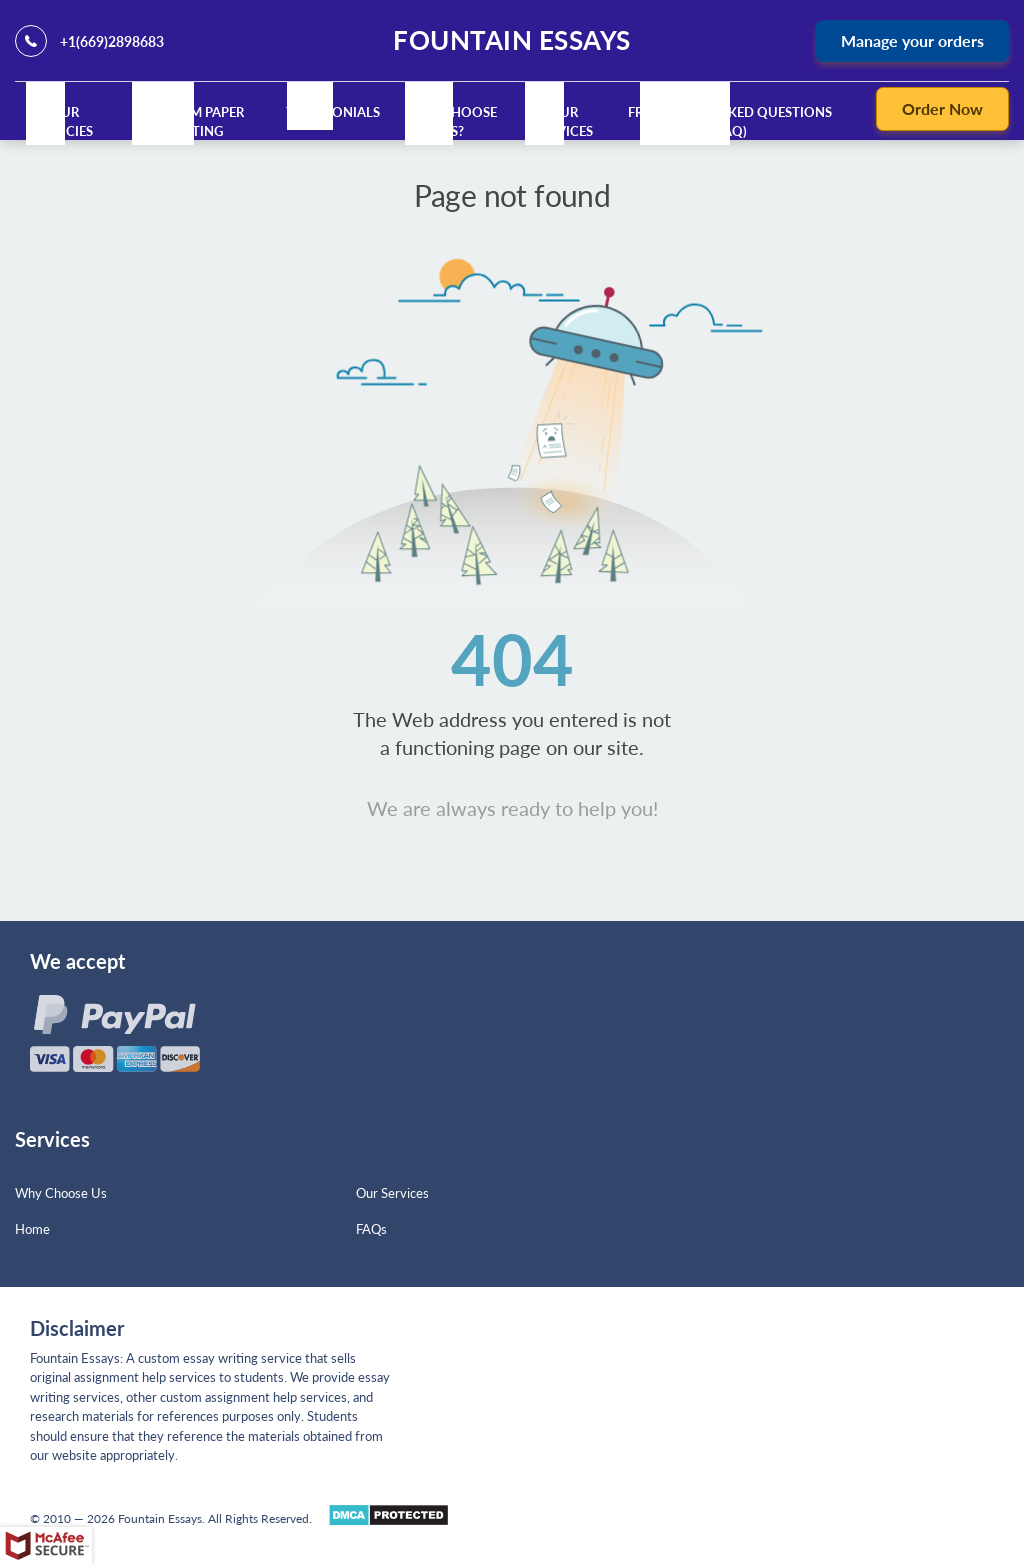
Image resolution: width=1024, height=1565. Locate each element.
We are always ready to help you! (512, 808)
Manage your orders (912, 40)
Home (32, 1229)
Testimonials (333, 112)
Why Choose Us (61, 1193)
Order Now (942, 108)
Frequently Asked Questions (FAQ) (730, 122)
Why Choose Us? (453, 122)
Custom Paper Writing (194, 122)
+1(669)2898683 (112, 41)
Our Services (564, 122)
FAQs (371, 1229)
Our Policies (64, 122)
